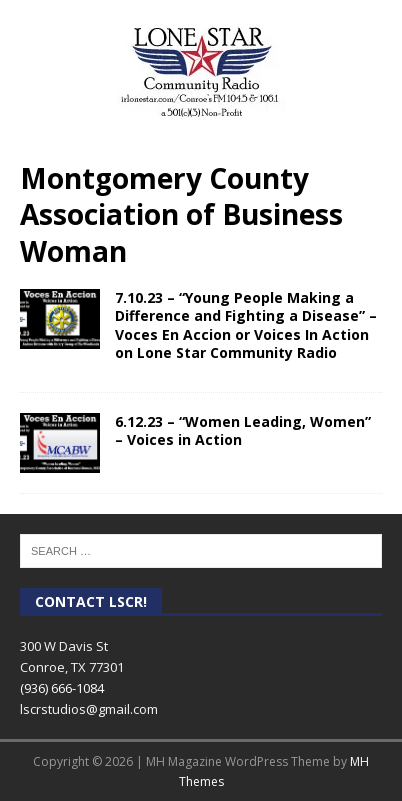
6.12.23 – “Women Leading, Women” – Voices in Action (243, 430)
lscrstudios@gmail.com (89, 709)
